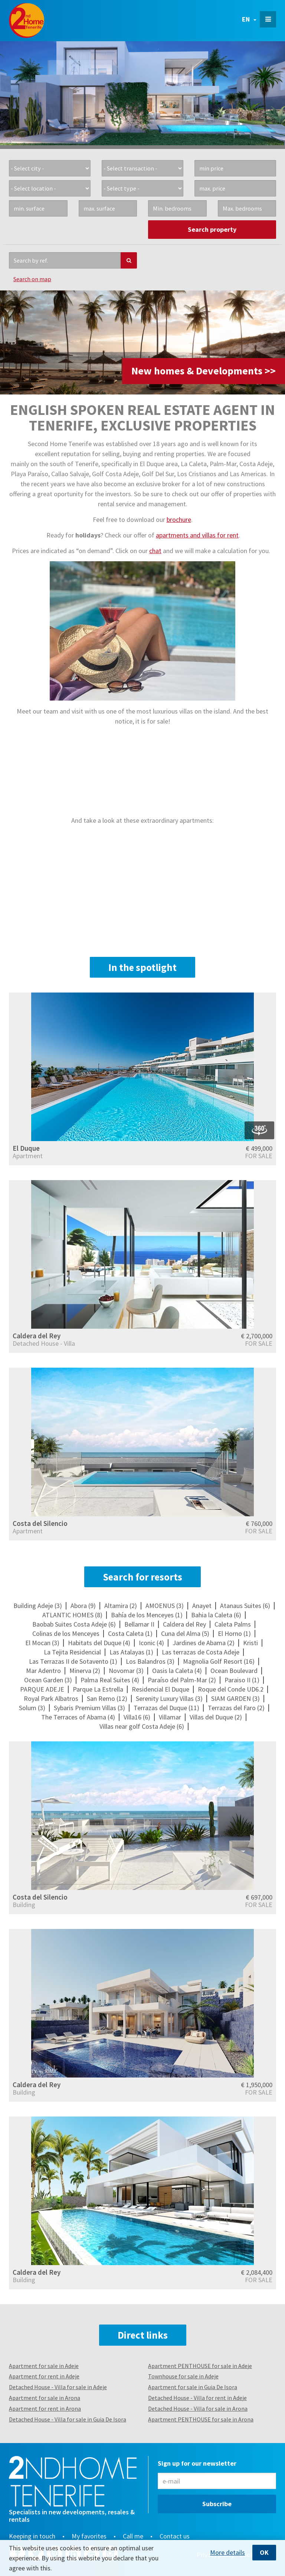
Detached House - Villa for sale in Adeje (58, 2387)
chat (155, 550)
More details (227, 2552)
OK (264, 2552)
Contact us (175, 2536)
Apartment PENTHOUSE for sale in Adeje (200, 2365)
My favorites (89, 2536)
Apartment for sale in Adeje (44, 2365)
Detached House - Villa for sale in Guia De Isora (67, 2419)
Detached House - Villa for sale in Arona (198, 2408)
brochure (179, 519)
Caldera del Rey (36, 1335)
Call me (133, 2536)
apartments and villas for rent (197, 535)
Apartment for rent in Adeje (44, 2376)
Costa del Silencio (40, 1523)
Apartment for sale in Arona (44, 2397)
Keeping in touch (32, 2536)
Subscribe (217, 2503)
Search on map (32, 279)
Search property (212, 229)
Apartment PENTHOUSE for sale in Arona (200, 2419)
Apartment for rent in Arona (45, 2408)
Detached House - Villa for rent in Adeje (197, 2397)
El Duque (26, 1148)
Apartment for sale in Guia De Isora (192, 2387)
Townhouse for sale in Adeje (183, 2376)
